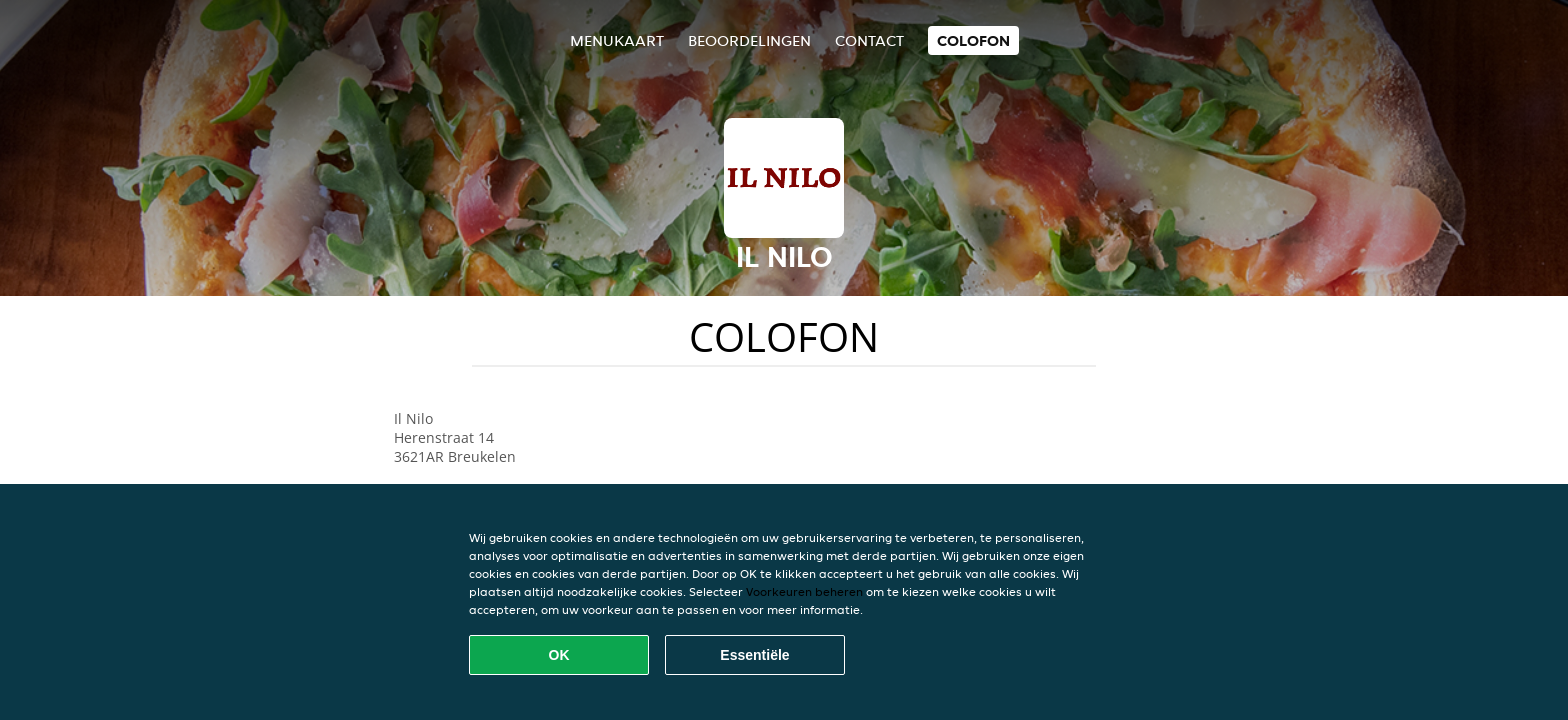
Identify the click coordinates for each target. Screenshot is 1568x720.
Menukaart (617, 40)
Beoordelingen (749, 40)
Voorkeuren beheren (804, 591)
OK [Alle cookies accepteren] (559, 655)
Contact (869, 40)
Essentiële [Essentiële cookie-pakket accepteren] (754, 655)
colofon (973, 40)
